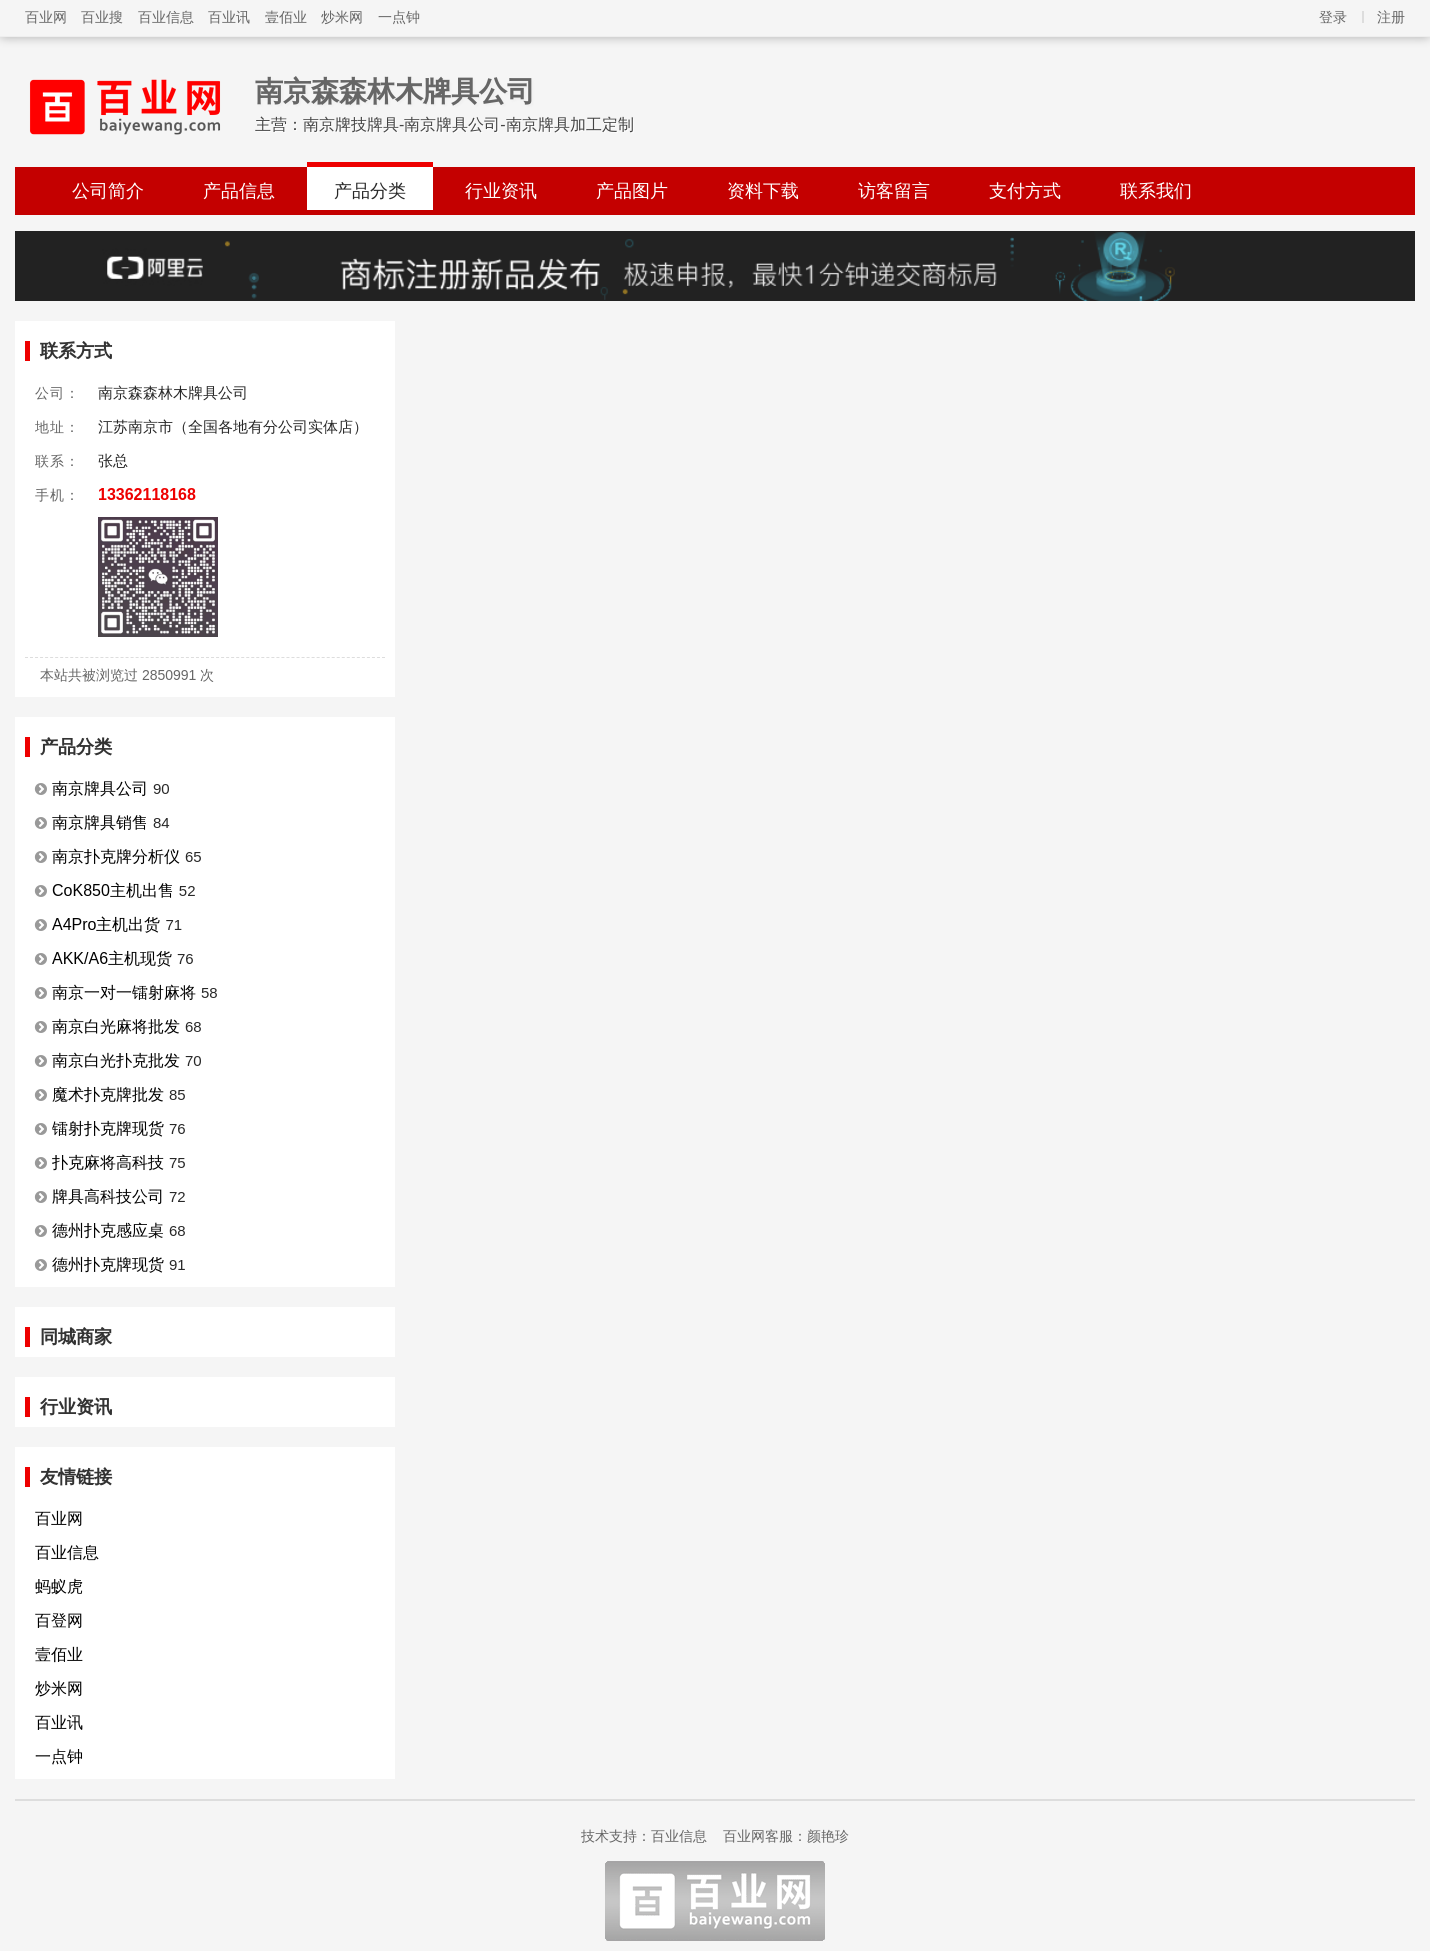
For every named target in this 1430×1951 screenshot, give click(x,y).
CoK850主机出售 (113, 890)
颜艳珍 (828, 1836)
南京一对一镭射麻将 (124, 992)
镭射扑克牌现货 (108, 1128)
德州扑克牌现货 (108, 1264)
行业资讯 (501, 191)
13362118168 (147, 494)
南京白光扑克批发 (116, 1060)
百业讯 (229, 17)
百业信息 (166, 17)
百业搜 (102, 17)
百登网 (59, 1620)
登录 (1333, 17)
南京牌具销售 (100, 822)
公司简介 (108, 191)
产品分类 (370, 191)
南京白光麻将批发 (116, 1026)
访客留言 (894, 191)
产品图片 (632, 191)
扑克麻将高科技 (108, 1162)
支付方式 (1025, 191)
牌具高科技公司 (108, 1196)
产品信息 (239, 191)
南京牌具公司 (100, 788)
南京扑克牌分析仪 (116, 856)
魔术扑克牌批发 (108, 1094)
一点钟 (399, 17)
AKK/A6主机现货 (112, 958)
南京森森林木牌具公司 (395, 91)
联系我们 (1156, 191)
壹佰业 (286, 17)
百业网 (46, 17)
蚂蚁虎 (59, 1586)
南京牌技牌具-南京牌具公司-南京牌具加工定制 (468, 124)
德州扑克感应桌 (108, 1230)
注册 (1391, 17)
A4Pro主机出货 (106, 924)
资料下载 (763, 191)
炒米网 (342, 17)
